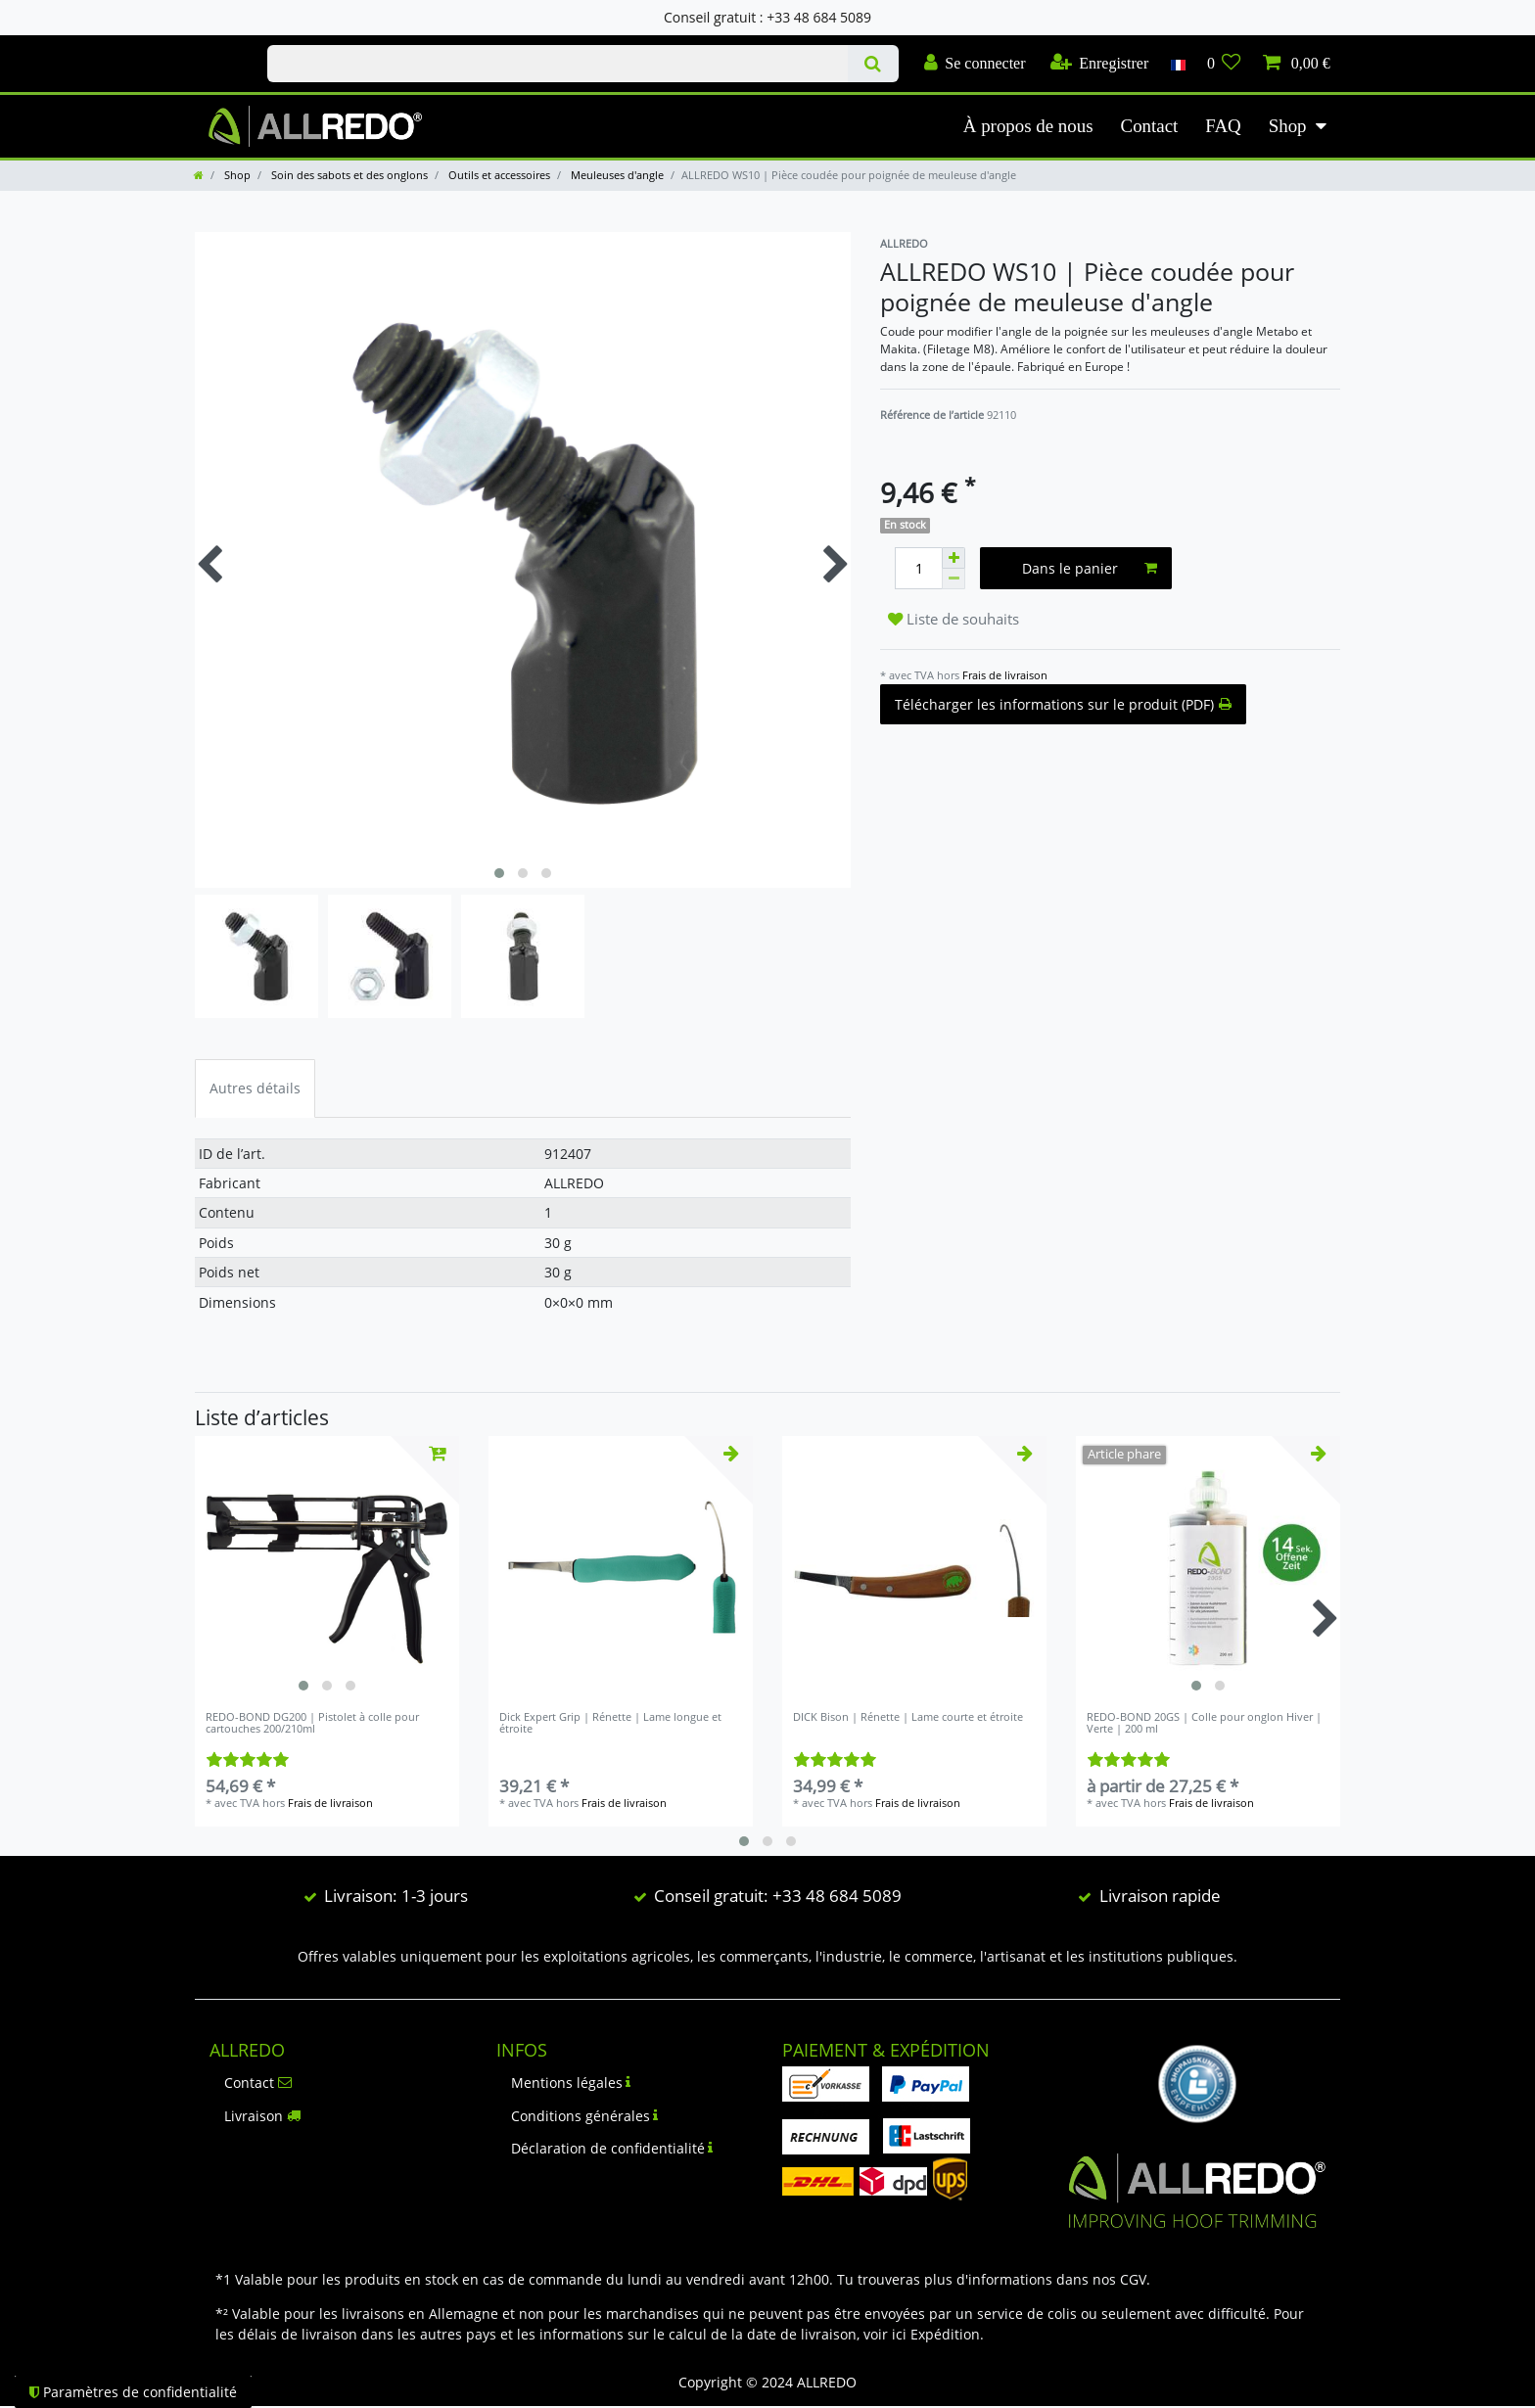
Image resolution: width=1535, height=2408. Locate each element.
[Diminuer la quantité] (953, 579)
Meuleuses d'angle (616, 174)
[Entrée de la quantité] (918, 568)
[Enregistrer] (1100, 63)
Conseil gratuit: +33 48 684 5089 (778, 1895)
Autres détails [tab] (255, 1088)
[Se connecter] (975, 63)
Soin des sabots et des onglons (348, 174)
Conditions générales (585, 2116)
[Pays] (1177, 63)
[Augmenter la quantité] (953, 558)
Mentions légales (571, 2082)
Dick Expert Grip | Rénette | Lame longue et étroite (610, 1723)
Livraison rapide (1160, 1895)
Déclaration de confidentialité (612, 2148)
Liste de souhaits (953, 619)
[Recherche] (873, 63)
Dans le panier (1090, 568)
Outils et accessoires (497, 174)
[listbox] (327, 1568)
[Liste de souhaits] (1224, 63)
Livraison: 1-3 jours (396, 1895)
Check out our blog (210, 46)
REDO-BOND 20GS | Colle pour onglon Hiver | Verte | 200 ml (1204, 1723)
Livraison (262, 2116)
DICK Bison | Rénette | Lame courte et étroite (908, 1717)
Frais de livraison (1004, 675)
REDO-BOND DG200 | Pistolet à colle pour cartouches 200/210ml (312, 1723)
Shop (1288, 126)
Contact (1150, 126)
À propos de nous (1028, 126)
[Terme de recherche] (557, 63)
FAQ (1222, 126)
